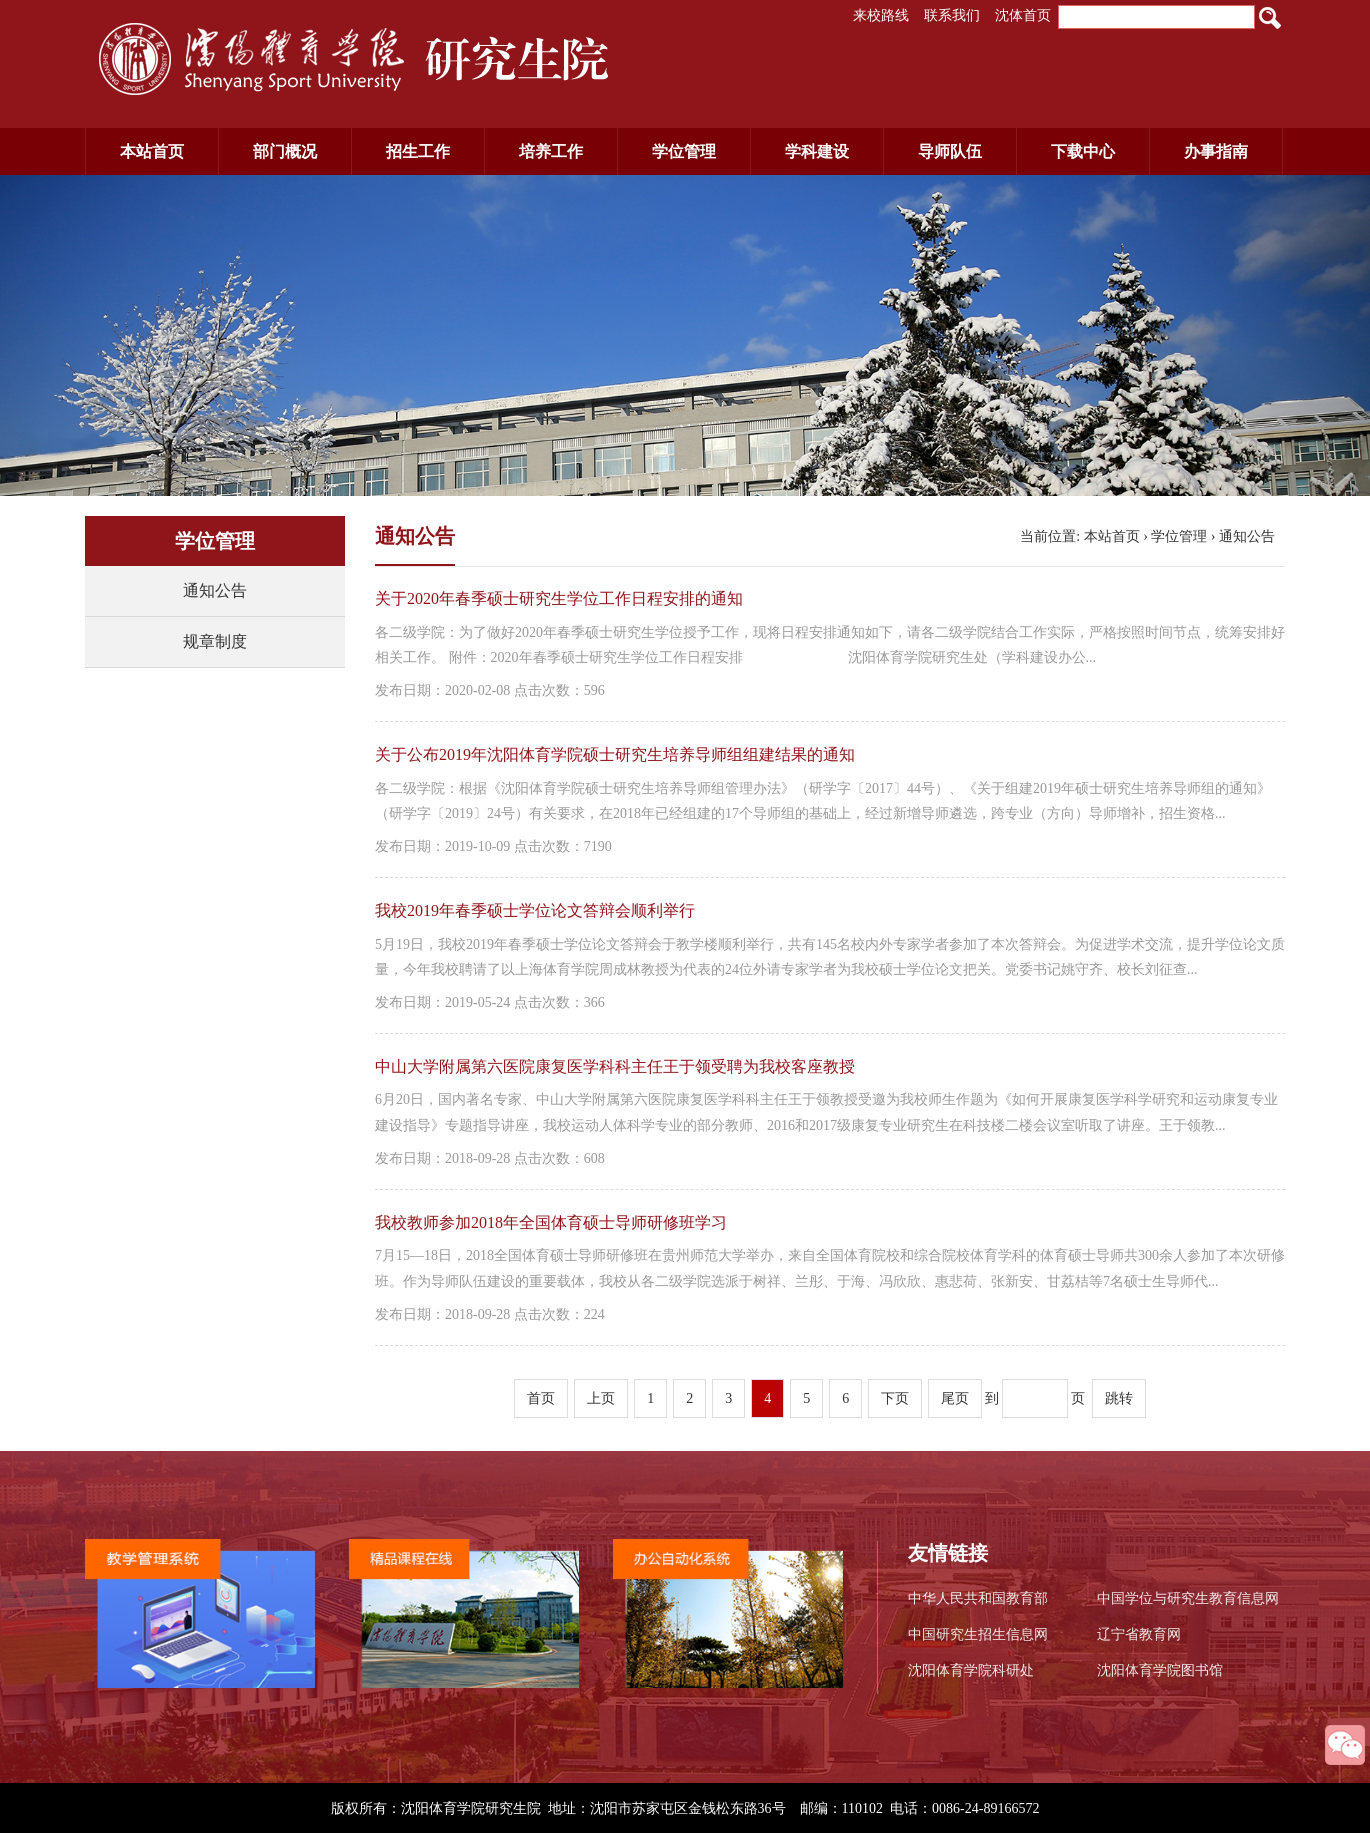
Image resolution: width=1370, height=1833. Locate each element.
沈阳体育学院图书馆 (1160, 1670)
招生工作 (418, 151)
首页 (541, 1398)
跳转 (1119, 1398)
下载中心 (1083, 151)
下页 (895, 1398)
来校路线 (881, 15)
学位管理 (684, 151)
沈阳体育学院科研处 (971, 1670)
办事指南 (1216, 151)
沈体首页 (1023, 15)
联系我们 (952, 15)
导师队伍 (950, 151)
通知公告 (215, 590)
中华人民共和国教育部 (978, 1598)
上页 (601, 1398)
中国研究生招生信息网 (978, 1634)
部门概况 (285, 151)
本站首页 (152, 151)
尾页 (955, 1398)
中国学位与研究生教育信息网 (1188, 1598)
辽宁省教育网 (1139, 1634)
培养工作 (551, 151)
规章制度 (215, 641)
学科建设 (817, 151)
